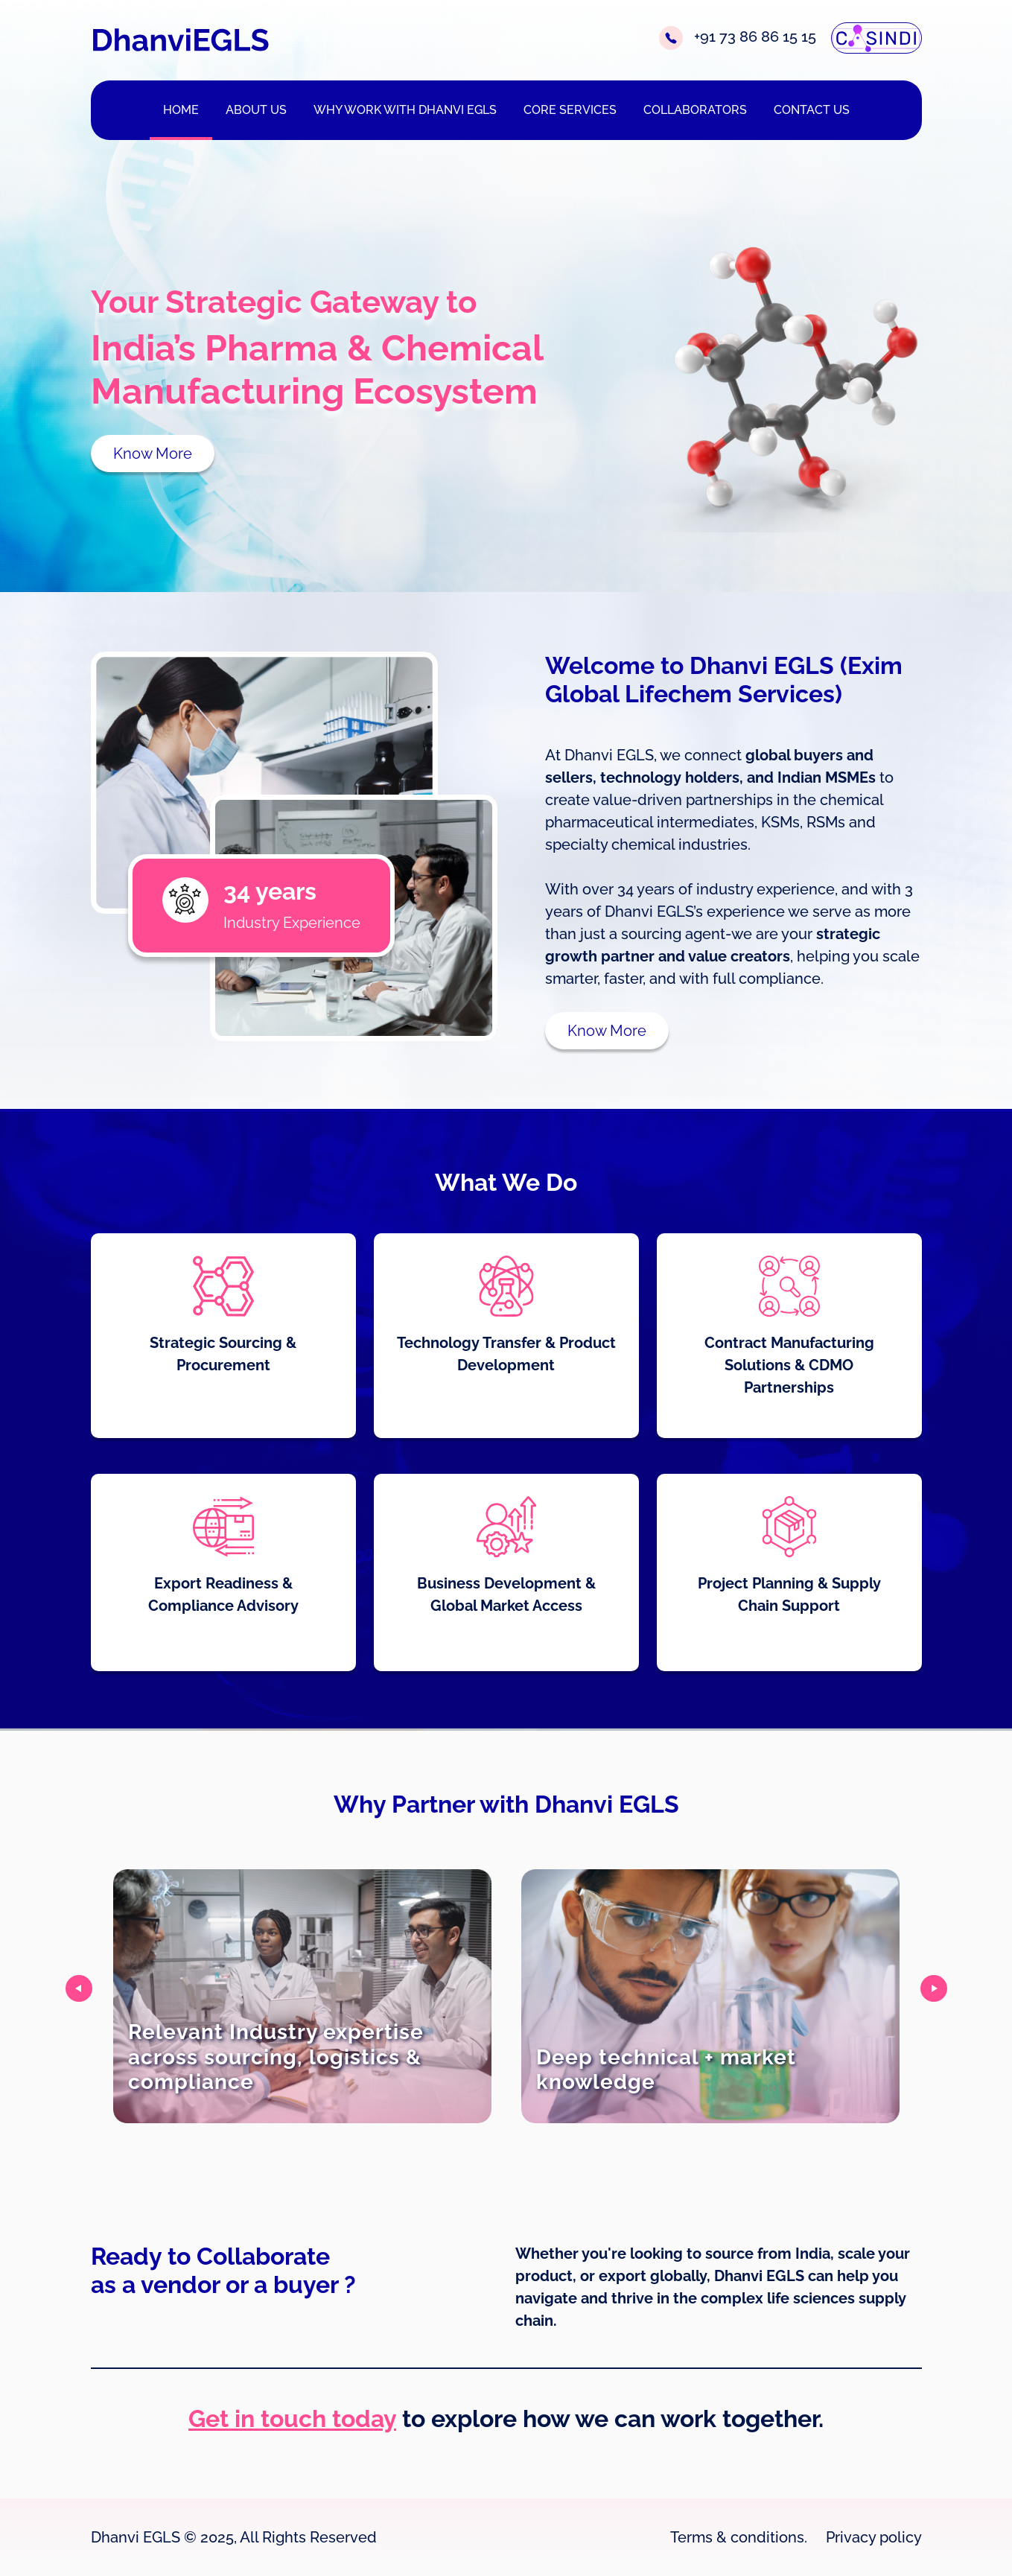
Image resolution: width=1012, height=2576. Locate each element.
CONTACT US (812, 110)
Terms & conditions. (738, 2537)
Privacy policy (874, 2537)
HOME (181, 110)
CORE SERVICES (570, 110)
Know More (152, 453)
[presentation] (79, 1988)
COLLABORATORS (695, 110)
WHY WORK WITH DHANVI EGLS (405, 110)
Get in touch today (292, 2418)
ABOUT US (256, 110)
